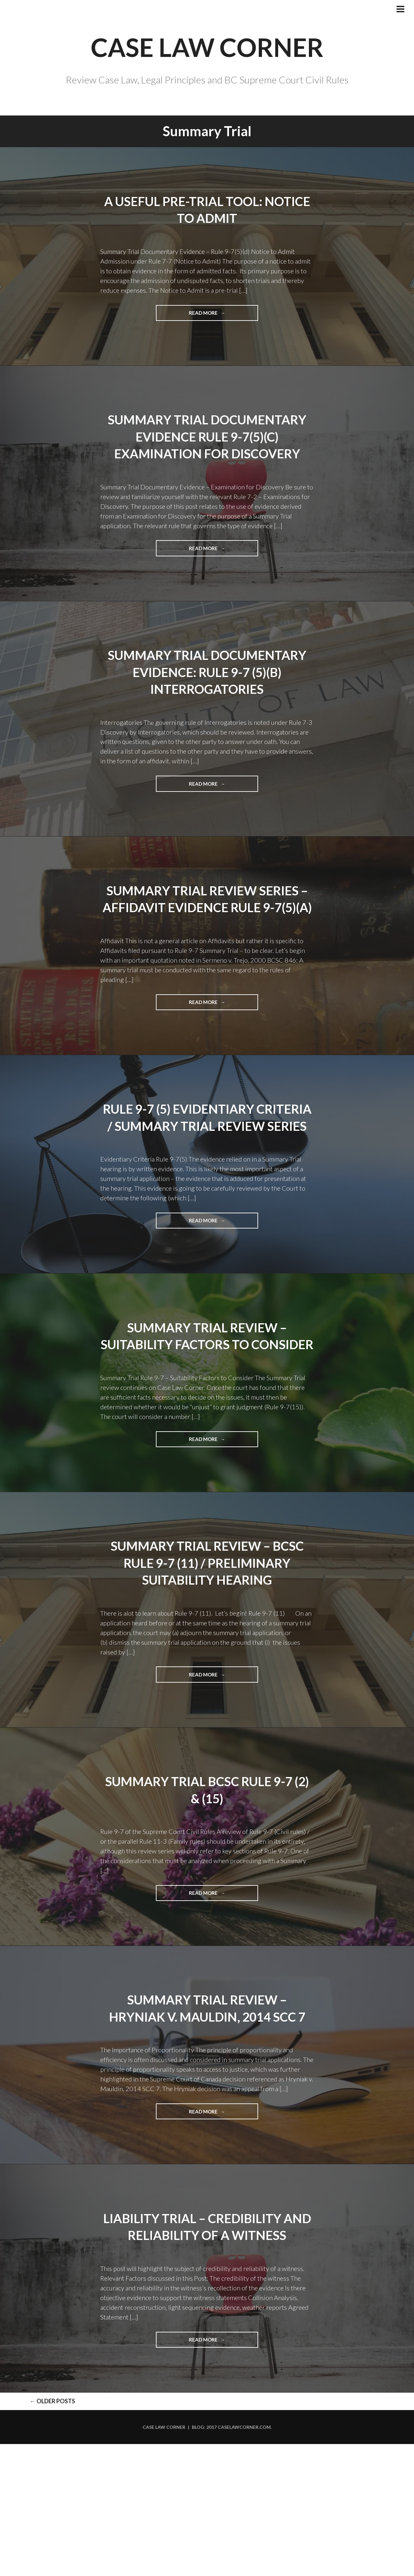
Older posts (35, 2532)
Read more (213, 355)
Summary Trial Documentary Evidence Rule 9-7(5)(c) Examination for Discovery (207, 485)
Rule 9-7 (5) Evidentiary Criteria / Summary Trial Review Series (207, 1202)
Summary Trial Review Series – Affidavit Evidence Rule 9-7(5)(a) (207, 966)
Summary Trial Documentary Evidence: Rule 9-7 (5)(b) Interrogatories (207, 730)
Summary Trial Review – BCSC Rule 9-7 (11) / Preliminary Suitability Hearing (207, 1674)
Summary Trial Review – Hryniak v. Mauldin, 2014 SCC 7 (207, 2128)
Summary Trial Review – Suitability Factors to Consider (207, 1438)
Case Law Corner (164, 2559)
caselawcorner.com (244, 2559)
